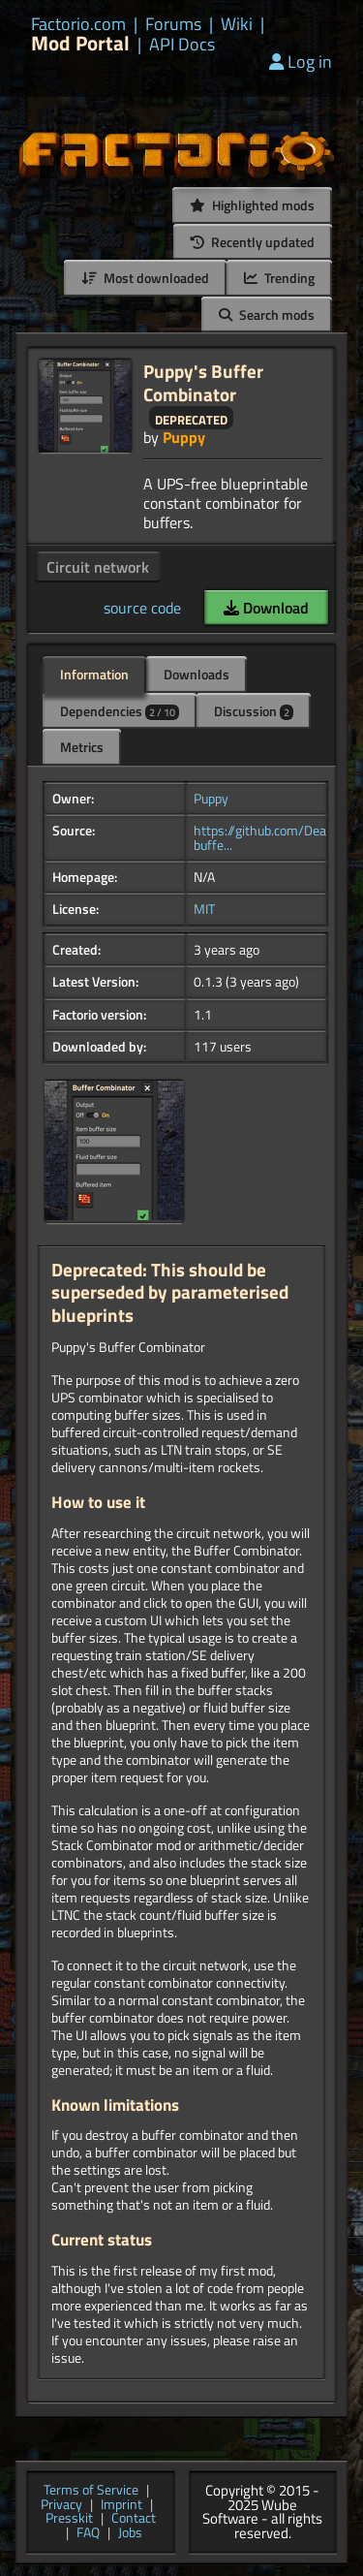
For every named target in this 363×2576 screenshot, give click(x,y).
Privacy (61, 2505)
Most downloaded (145, 277)
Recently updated (253, 242)
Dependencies (119, 711)
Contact (133, 2519)
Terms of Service (91, 2491)
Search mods (267, 314)
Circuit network (97, 567)
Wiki (237, 24)
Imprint (121, 2505)
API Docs (182, 44)
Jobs (130, 2534)
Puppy (184, 437)
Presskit (69, 2519)
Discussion (253, 711)
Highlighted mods (252, 205)
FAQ (88, 2534)
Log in (300, 61)
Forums (173, 24)
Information (94, 674)
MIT (204, 909)
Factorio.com (78, 24)
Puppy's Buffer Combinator (203, 382)
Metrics (82, 747)
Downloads (196, 674)
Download (266, 607)
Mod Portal (80, 43)
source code (142, 607)
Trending (279, 277)
